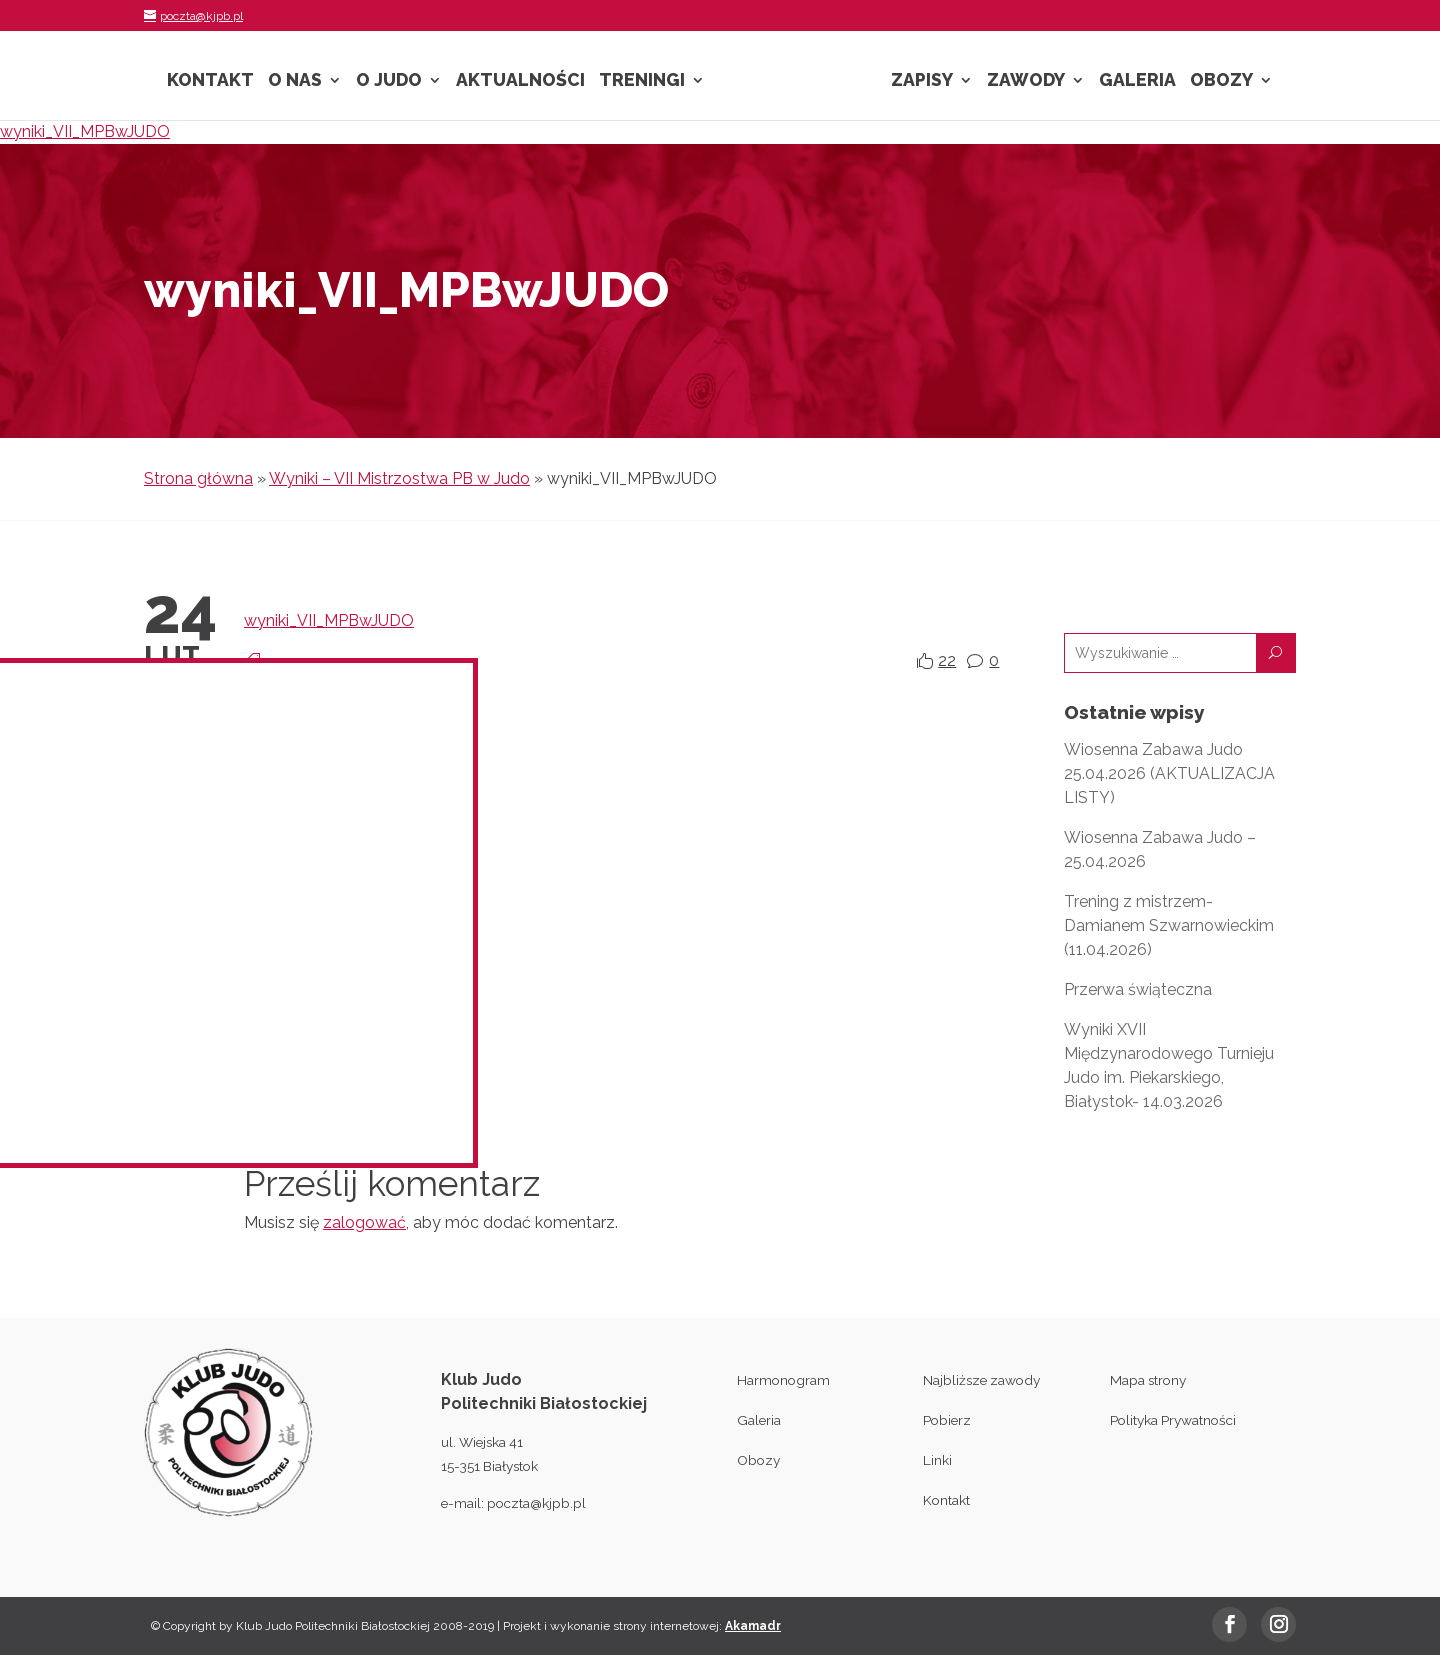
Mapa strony (1148, 1380)
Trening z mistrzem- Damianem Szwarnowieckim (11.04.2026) (1169, 925)
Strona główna (198, 478)
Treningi (642, 81)
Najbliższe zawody (981, 1380)
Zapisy (922, 81)
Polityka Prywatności (1173, 1420)
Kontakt (210, 81)
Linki (937, 1460)
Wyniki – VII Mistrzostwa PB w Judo (399, 478)
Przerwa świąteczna (1138, 989)
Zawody (1026, 81)
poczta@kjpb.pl (536, 1503)
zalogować (364, 1222)
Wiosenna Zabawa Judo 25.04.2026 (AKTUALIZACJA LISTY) (1169, 773)
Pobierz (947, 1420)
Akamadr (753, 1626)
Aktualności (520, 81)
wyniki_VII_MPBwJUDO (85, 131)
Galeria (1137, 81)
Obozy (1221, 81)
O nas (295, 81)
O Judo (389, 81)
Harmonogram (783, 1380)
